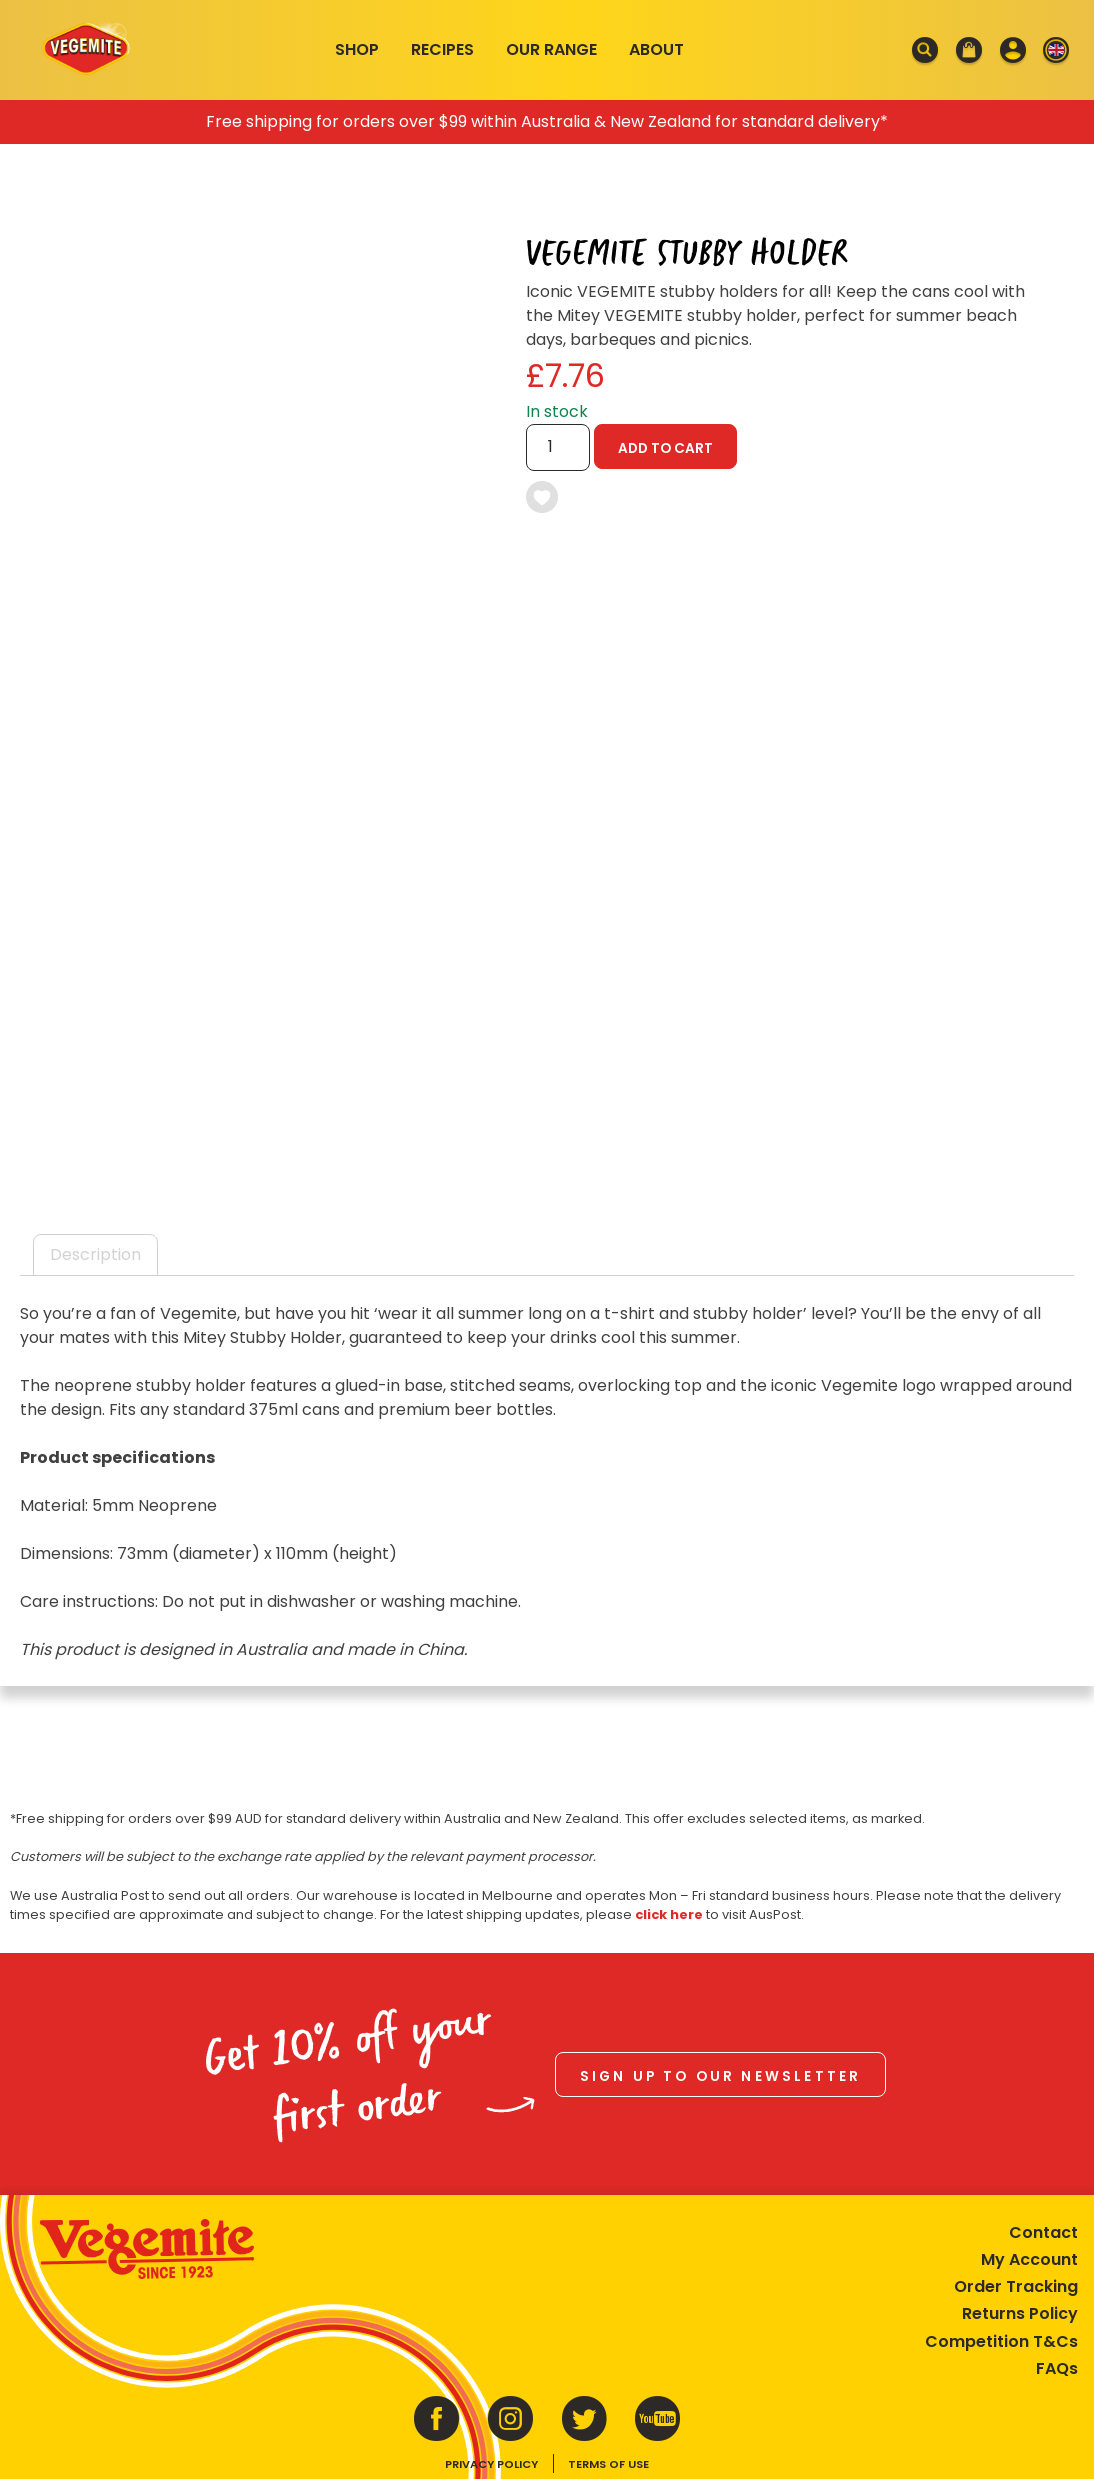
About (656, 49)
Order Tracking (1016, 2286)
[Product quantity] (558, 447)
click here (669, 1914)
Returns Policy (1020, 2313)
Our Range (551, 49)
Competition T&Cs (1001, 2341)
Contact (1043, 2232)
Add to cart (665, 448)
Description (95, 1254)
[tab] (95, 1255)
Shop (357, 49)
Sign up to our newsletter (721, 2076)
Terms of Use (608, 2464)
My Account (1029, 2259)
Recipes (442, 49)
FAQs (1057, 2368)
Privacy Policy (491, 2464)
